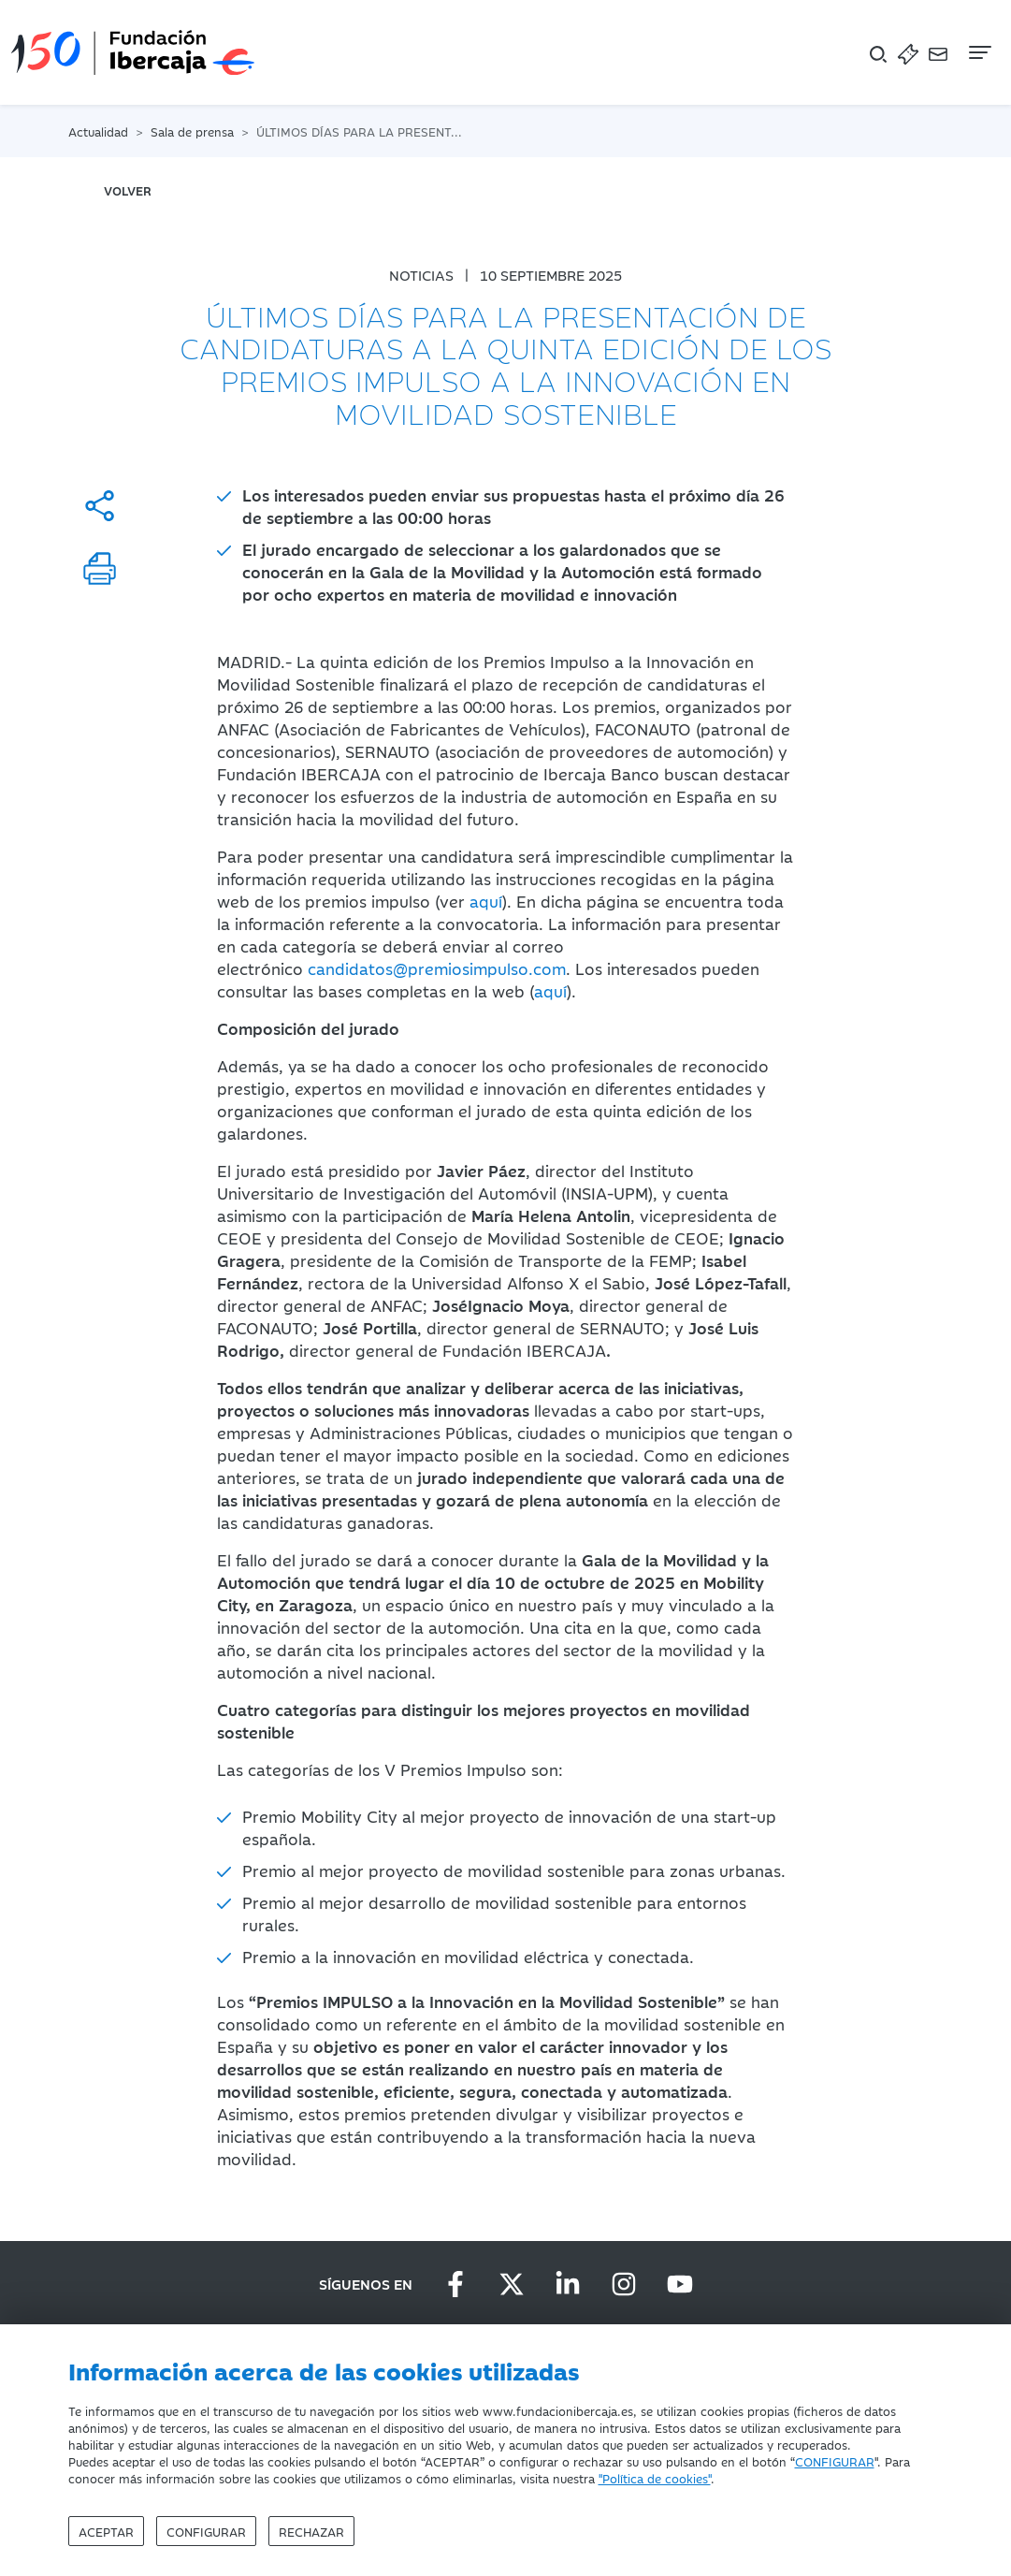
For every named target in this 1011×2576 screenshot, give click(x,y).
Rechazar (311, 2531)
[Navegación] (978, 52)
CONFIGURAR (834, 2460)
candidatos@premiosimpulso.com (437, 968)
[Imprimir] (99, 568)
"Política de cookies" (655, 2477)
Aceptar (106, 2531)
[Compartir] (99, 505)
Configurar (206, 2531)
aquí (485, 901)
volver (128, 190)
